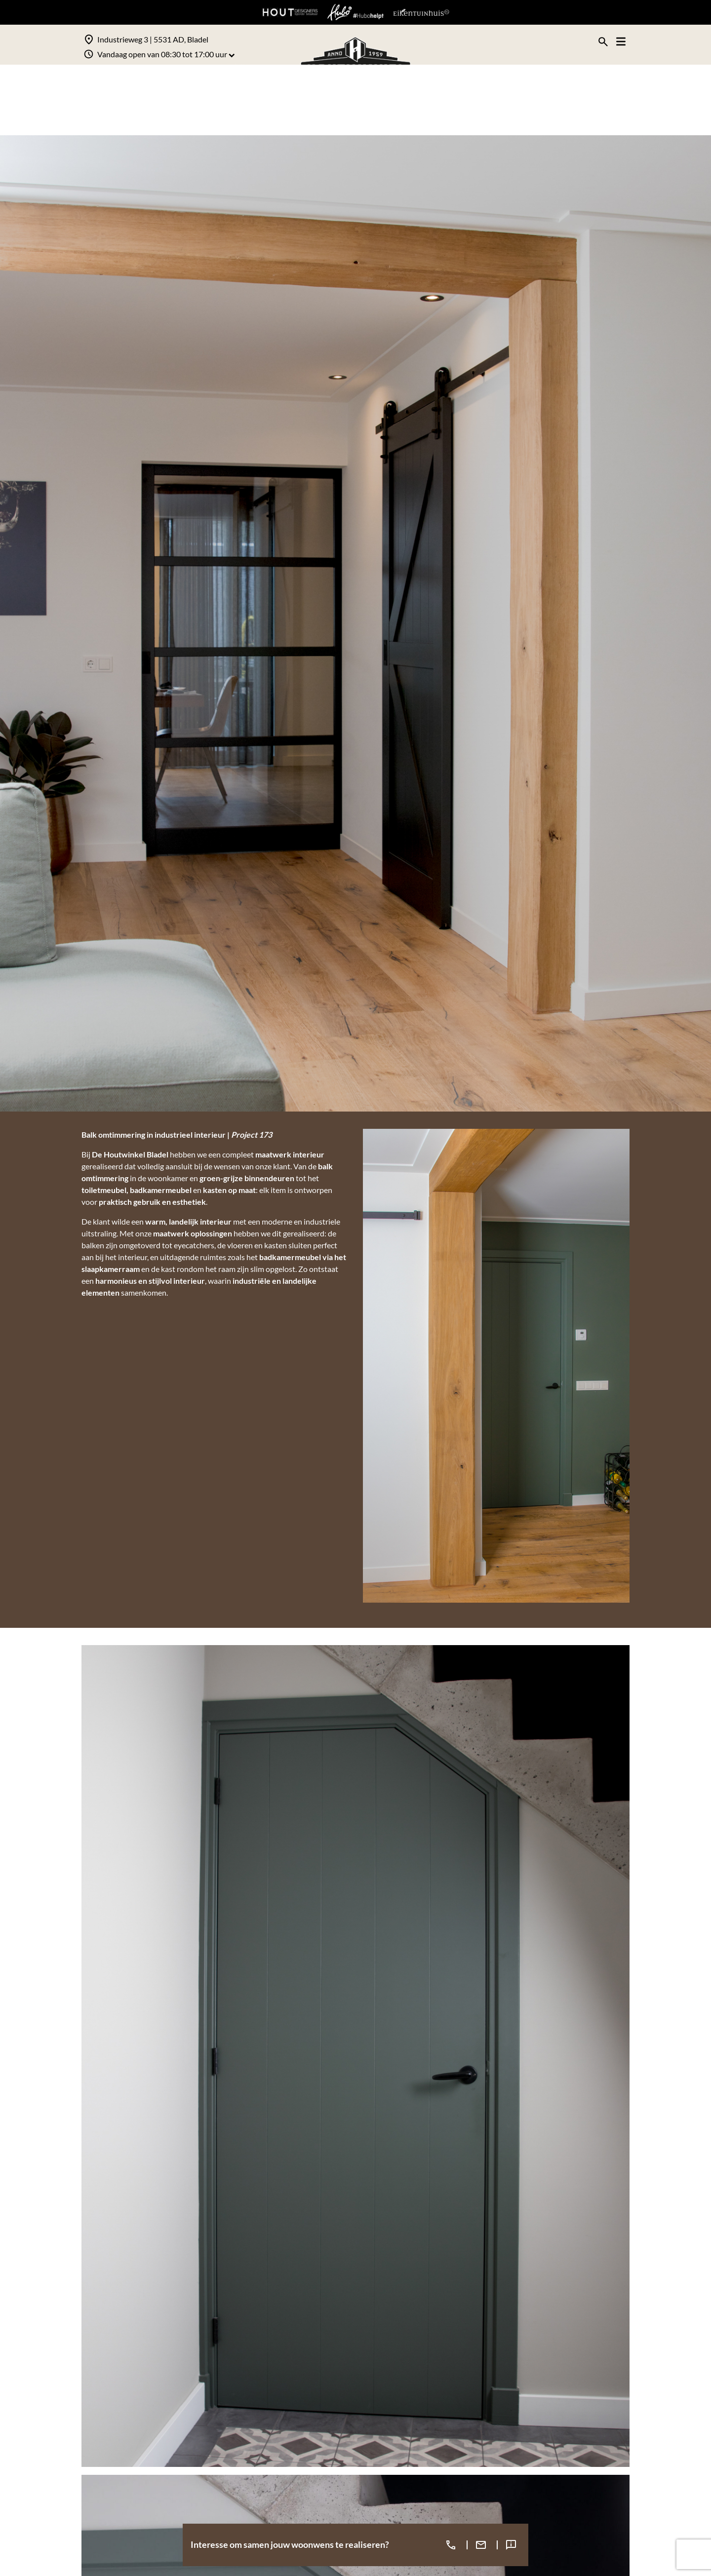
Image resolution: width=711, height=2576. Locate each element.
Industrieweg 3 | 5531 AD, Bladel (152, 39)
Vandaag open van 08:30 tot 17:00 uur (166, 54)
